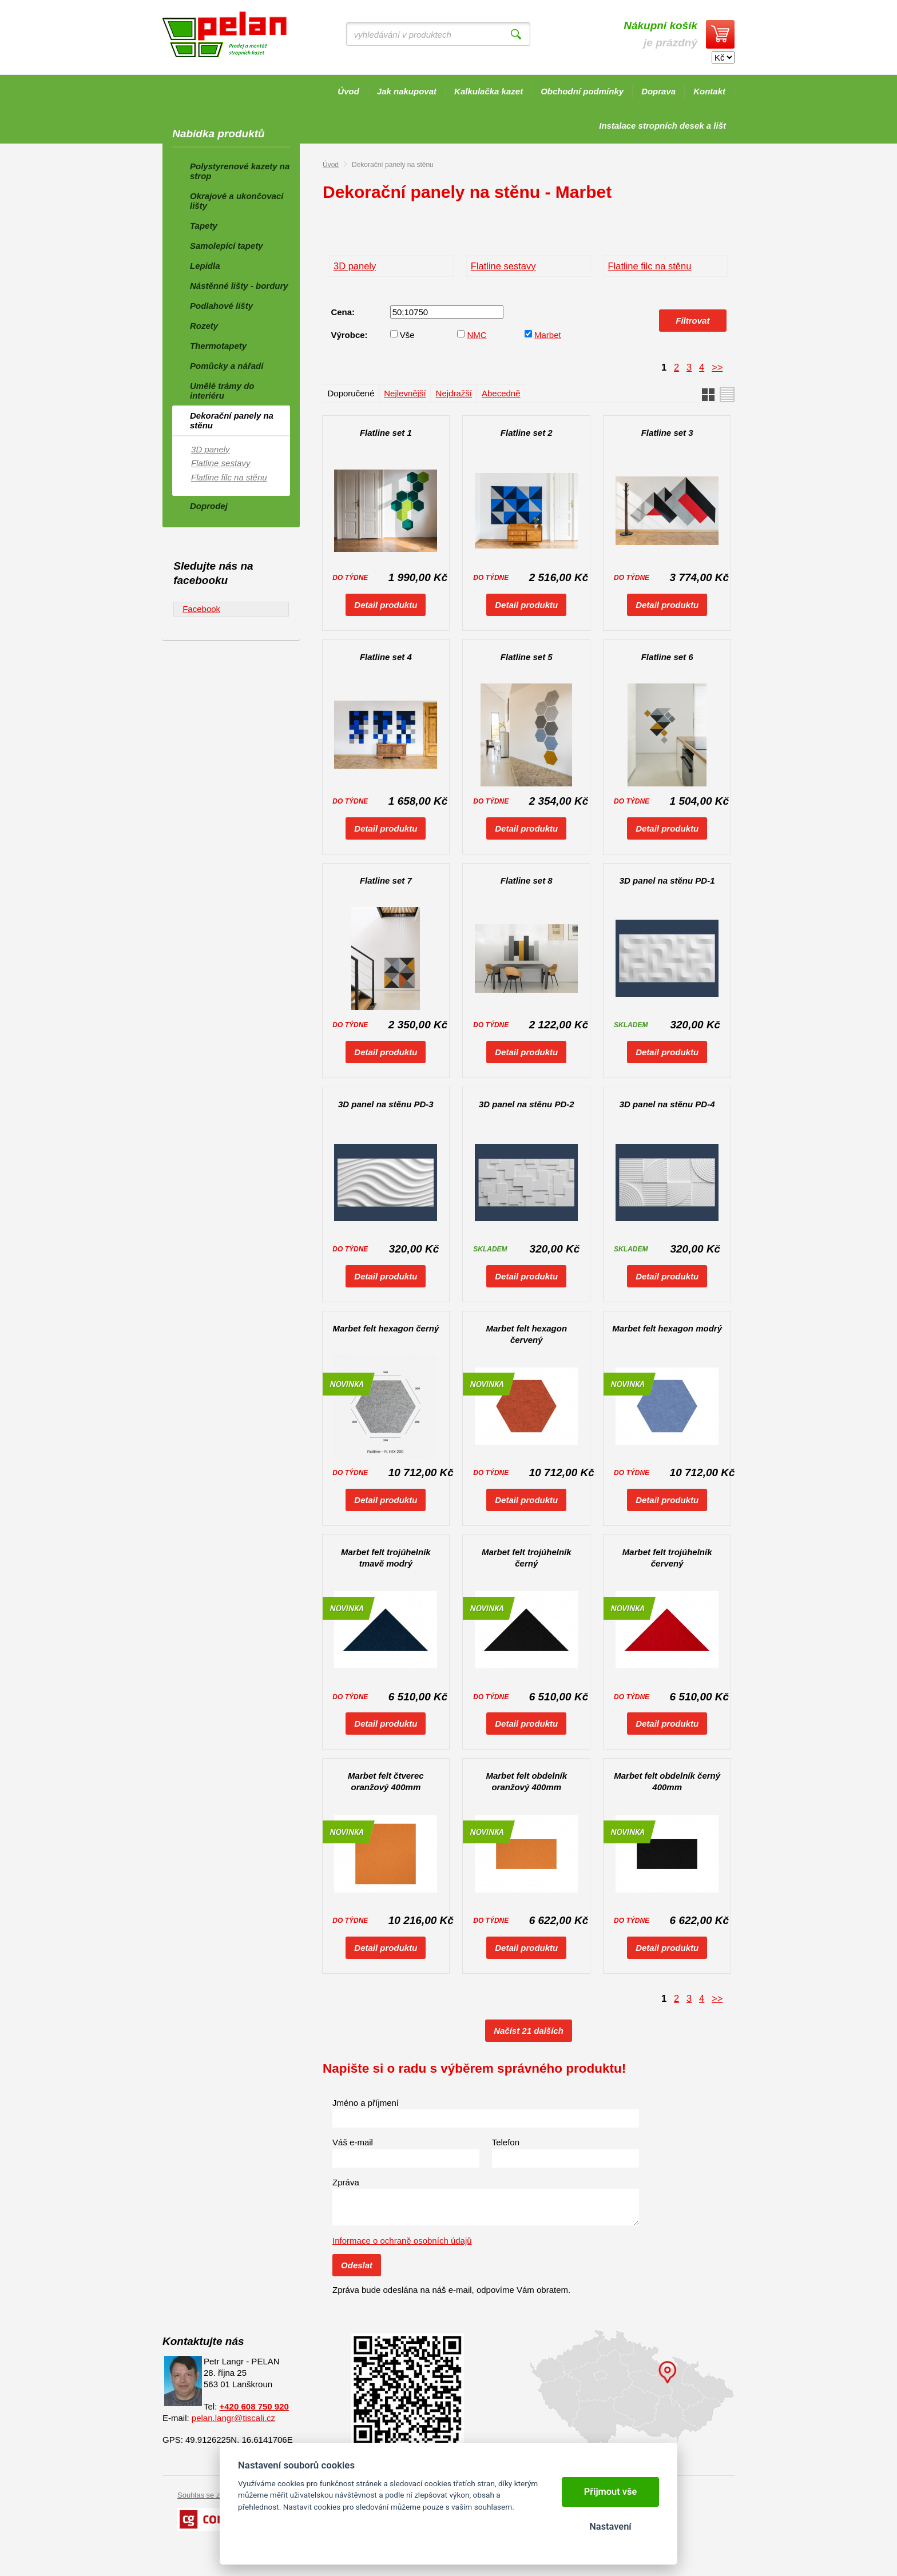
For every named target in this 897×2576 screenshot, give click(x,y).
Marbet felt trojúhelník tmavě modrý (386, 1557)
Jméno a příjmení (365, 2103)
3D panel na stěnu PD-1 (667, 880)
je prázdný (660, 34)
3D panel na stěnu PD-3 (386, 1104)
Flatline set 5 (527, 657)
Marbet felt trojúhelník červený (667, 1557)
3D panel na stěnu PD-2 (526, 1104)
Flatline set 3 (667, 433)
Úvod (331, 165)
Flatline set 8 (527, 880)
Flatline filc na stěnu (649, 266)
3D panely (355, 266)
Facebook (201, 609)
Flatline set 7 (386, 880)
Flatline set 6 (667, 657)
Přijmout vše (610, 2491)
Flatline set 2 (527, 433)
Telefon (505, 2142)
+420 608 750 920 (254, 2406)
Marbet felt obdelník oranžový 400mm (526, 1781)
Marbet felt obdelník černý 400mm (667, 1781)
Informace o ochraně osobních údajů (402, 2240)
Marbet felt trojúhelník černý (526, 1557)
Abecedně (501, 393)
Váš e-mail (352, 2142)
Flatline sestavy (503, 266)
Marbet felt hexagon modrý (667, 1328)
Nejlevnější (405, 393)
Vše (407, 335)
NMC (476, 335)
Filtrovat (692, 320)
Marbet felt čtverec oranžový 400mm (386, 1781)
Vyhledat (516, 34)
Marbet (547, 335)
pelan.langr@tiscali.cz (233, 2418)
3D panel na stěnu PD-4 (667, 1104)
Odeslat (356, 2265)
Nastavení (610, 2526)
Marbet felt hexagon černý (385, 1328)
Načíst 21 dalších (528, 2031)
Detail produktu (385, 605)
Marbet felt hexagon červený (526, 1334)
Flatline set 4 (386, 657)
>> (717, 367)
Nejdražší (454, 393)
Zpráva (345, 2182)
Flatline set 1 (386, 433)
